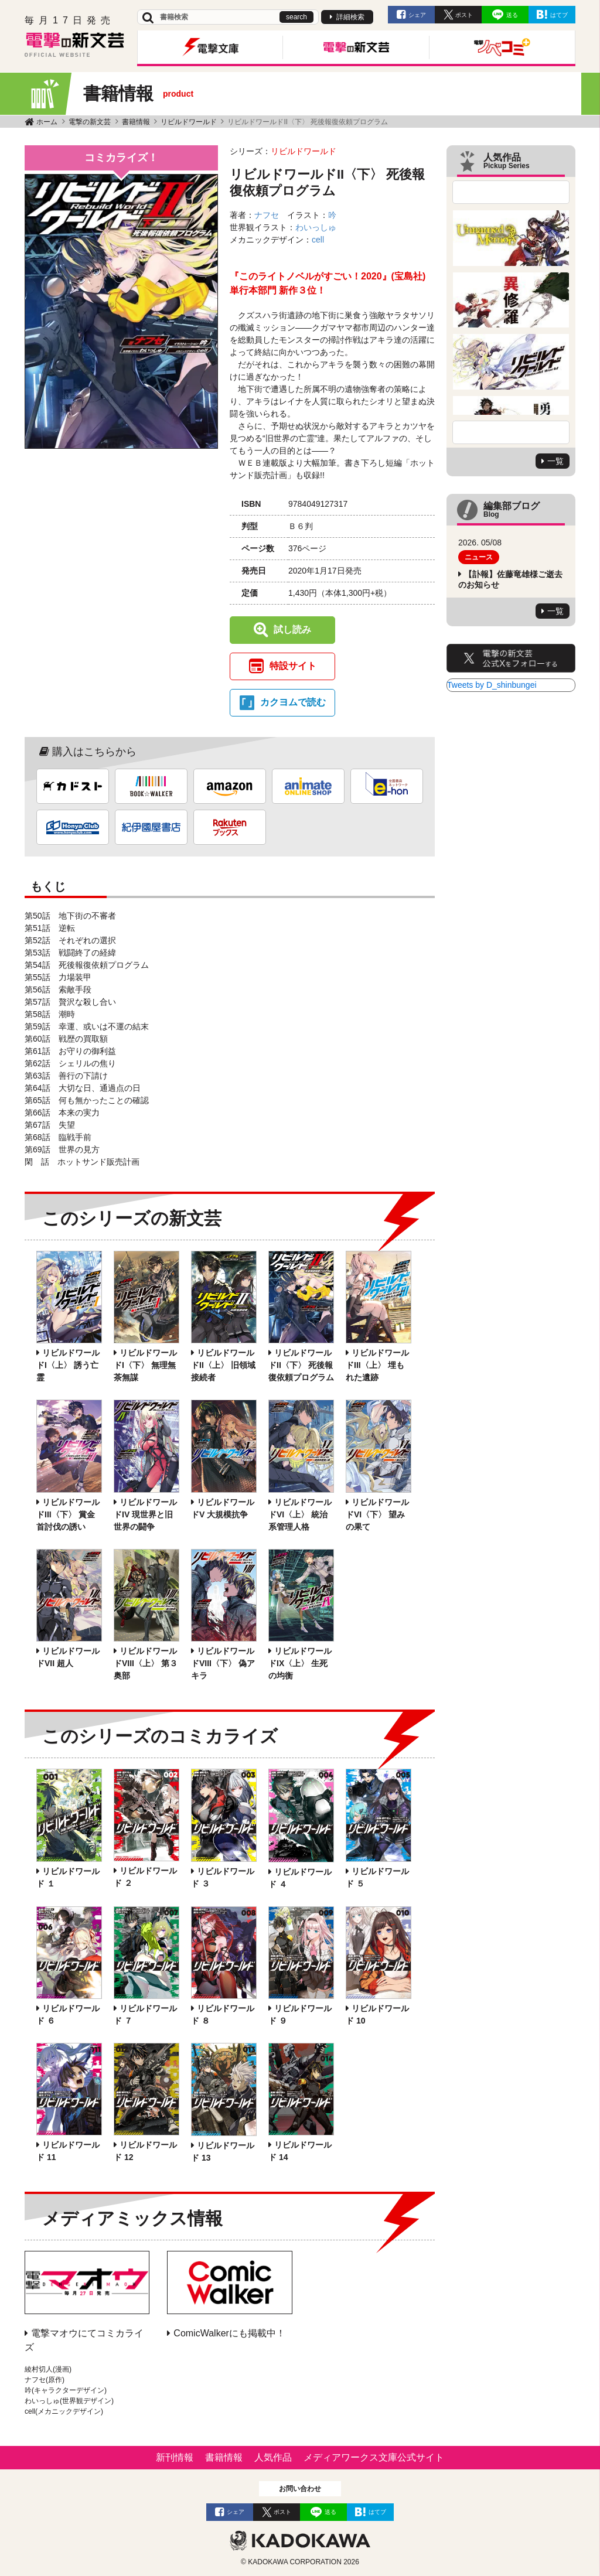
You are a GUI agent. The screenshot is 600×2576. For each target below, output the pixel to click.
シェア (417, 15)
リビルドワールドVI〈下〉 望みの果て (377, 1514)
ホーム (46, 122)
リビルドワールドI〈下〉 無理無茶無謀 (145, 1365)
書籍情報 (136, 122)
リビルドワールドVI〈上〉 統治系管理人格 (300, 1514)
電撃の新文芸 (90, 122)
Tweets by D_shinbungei (492, 685)
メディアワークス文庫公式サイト (374, 2457)
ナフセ (266, 215)
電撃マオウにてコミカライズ (84, 2340)
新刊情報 (174, 2457)
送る (512, 15)
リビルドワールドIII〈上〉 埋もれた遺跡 (377, 1365)
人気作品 (273, 2457)
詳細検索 (350, 17)
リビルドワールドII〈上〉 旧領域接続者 (223, 1365)
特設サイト (293, 666)
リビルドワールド (189, 122)
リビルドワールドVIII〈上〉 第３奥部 (146, 1663)
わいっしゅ (315, 227)
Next (511, 432)
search (296, 17)
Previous (511, 192)
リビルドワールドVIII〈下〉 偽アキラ (223, 1663)
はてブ (559, 15)
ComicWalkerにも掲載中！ (229, 2333)
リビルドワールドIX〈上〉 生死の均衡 (300, 1663)
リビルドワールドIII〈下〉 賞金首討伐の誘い (68, 1514)
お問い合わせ (300, 2489)
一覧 (555, 461)
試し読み (292, 629)
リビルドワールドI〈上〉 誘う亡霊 (68, 1365)
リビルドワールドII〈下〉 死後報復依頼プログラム (301, 1365)
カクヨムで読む (293, 702)
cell (318, 239)
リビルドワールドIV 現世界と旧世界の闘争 (145, 1514)
